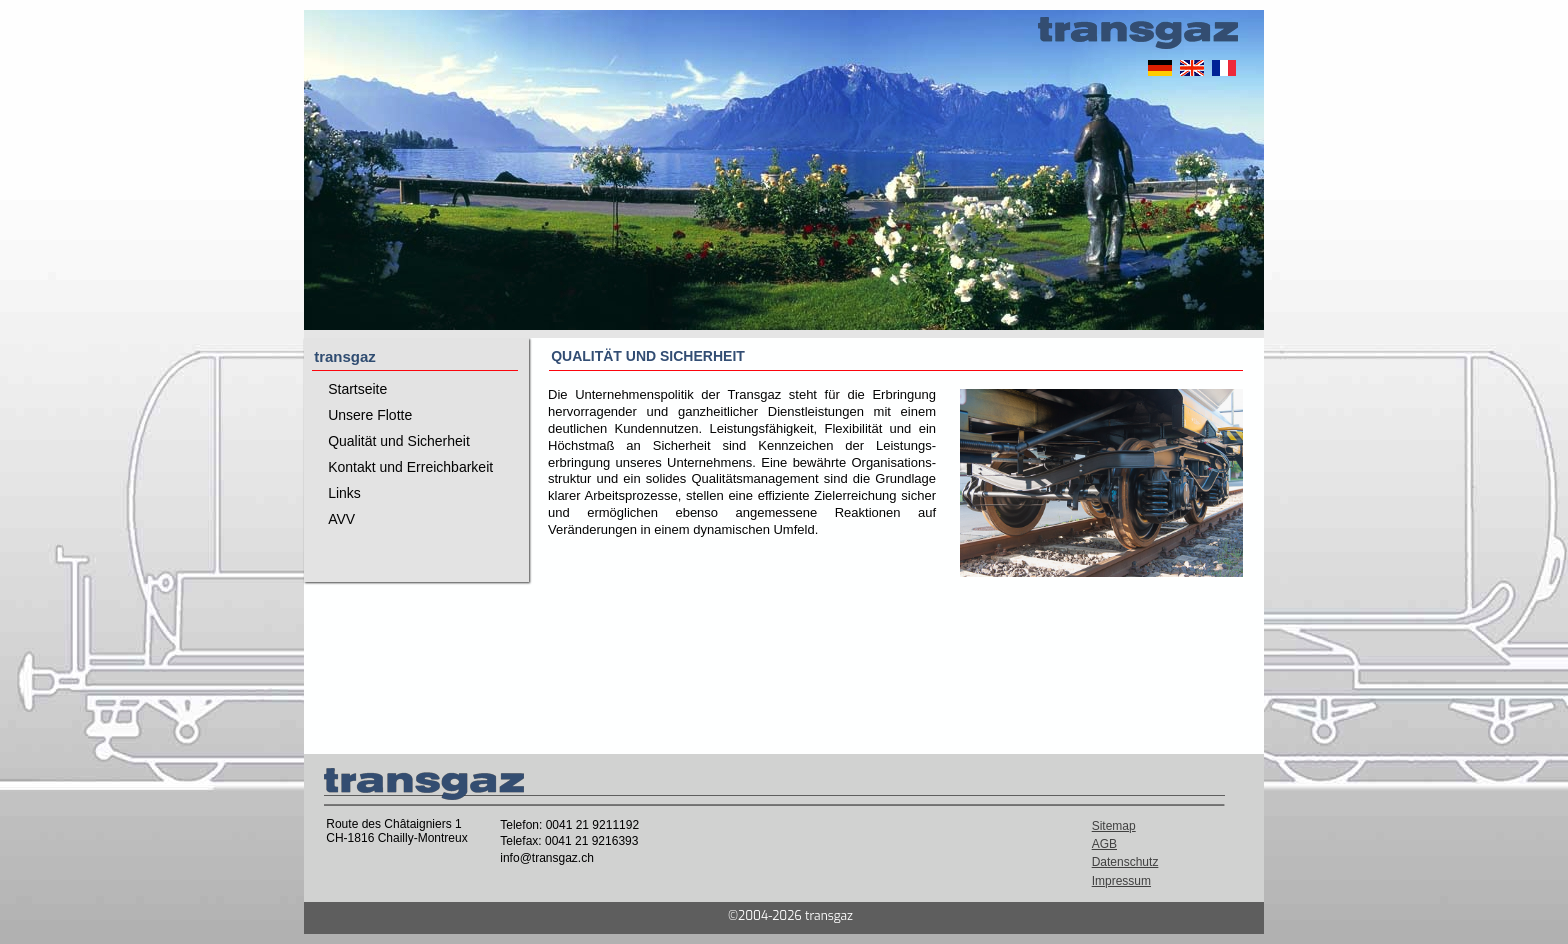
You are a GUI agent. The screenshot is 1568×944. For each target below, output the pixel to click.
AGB (1104, 844)
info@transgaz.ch (547, 858)
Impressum (1121, 881)
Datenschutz (1125, 862)
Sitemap (1114, 826)
